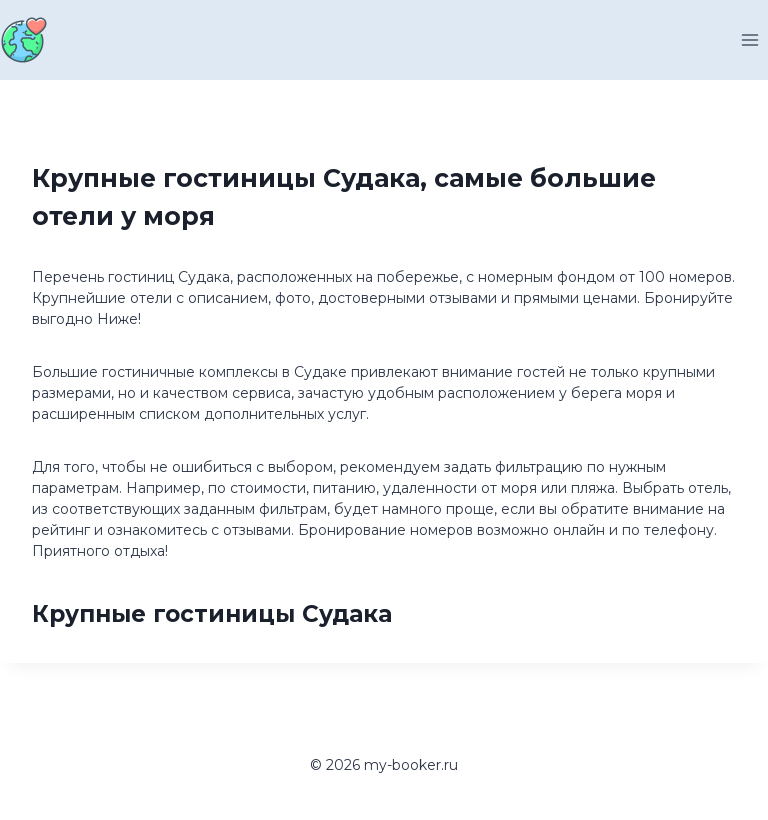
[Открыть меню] (749, 39)
